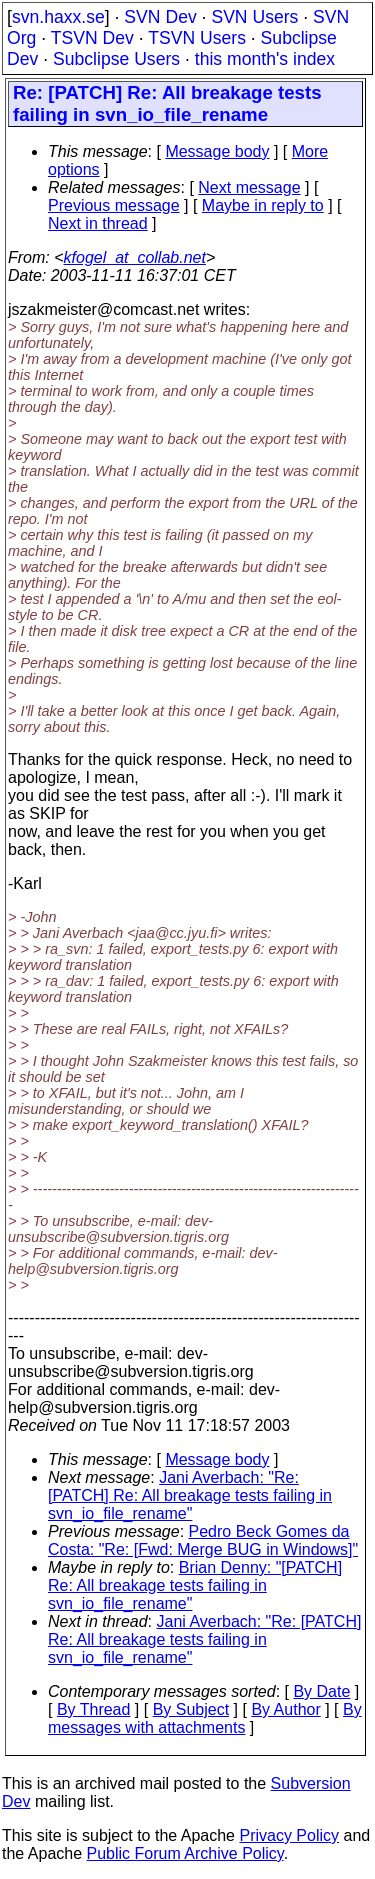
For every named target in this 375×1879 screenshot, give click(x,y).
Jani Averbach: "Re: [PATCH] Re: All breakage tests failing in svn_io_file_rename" (190, 1495)
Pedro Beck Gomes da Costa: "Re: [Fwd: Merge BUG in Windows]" (203, 1540)
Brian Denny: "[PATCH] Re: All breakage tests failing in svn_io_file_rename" (195, 1585)
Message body (217, 151)
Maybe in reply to (263, 205)
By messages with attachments (205, 1718)
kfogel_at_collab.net (135, 257)
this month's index (265, 59)
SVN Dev (160, 17)
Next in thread (98, 223)
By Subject (191, 1709)
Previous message (114, 205)
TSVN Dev (92, 38)
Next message (249, 187)
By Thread (94, 1709)
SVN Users (254, 17)
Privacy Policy (289, 1835)
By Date (321, 1691)
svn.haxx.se (58, 17)
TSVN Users (197, 38)
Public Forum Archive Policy (185, 1853)
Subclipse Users (116, 59)
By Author (285, 1709)
